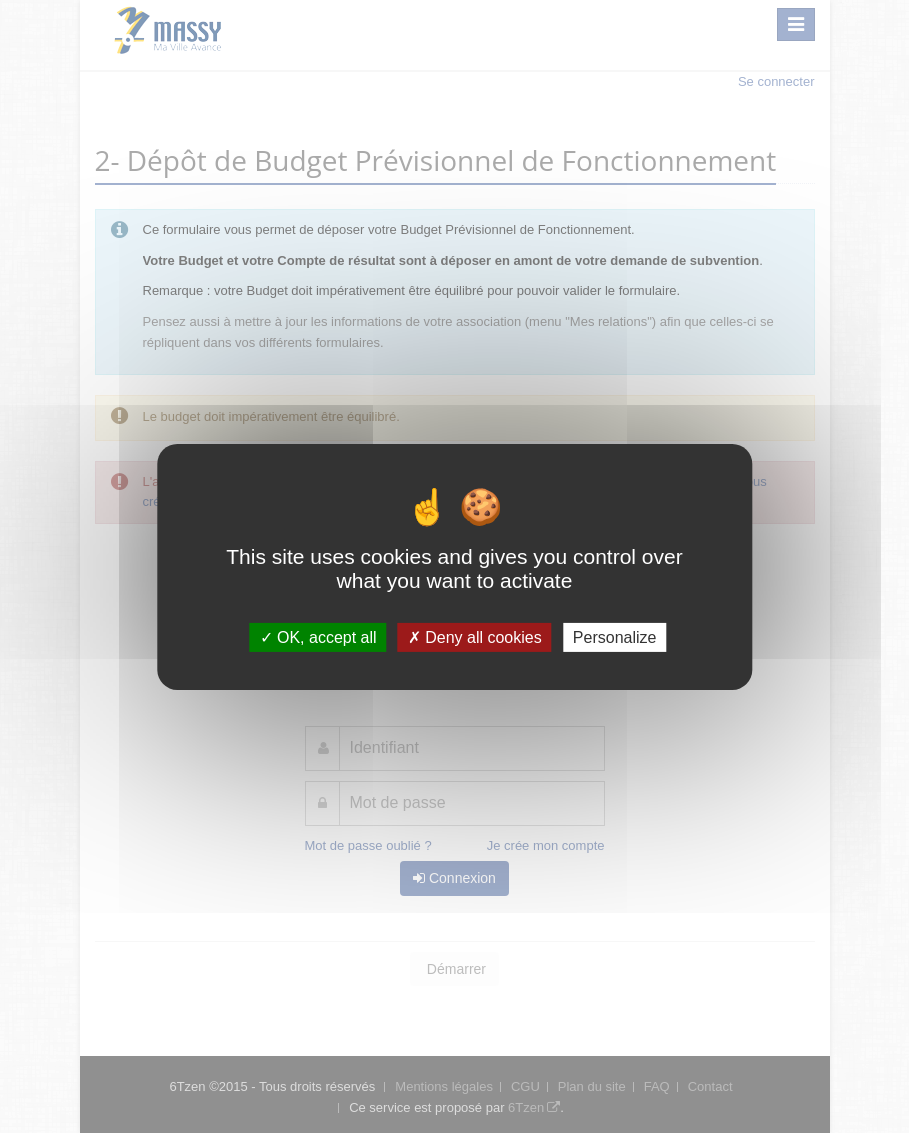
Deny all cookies (475, 636)
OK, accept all (318, 636)
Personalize (615, 636)
